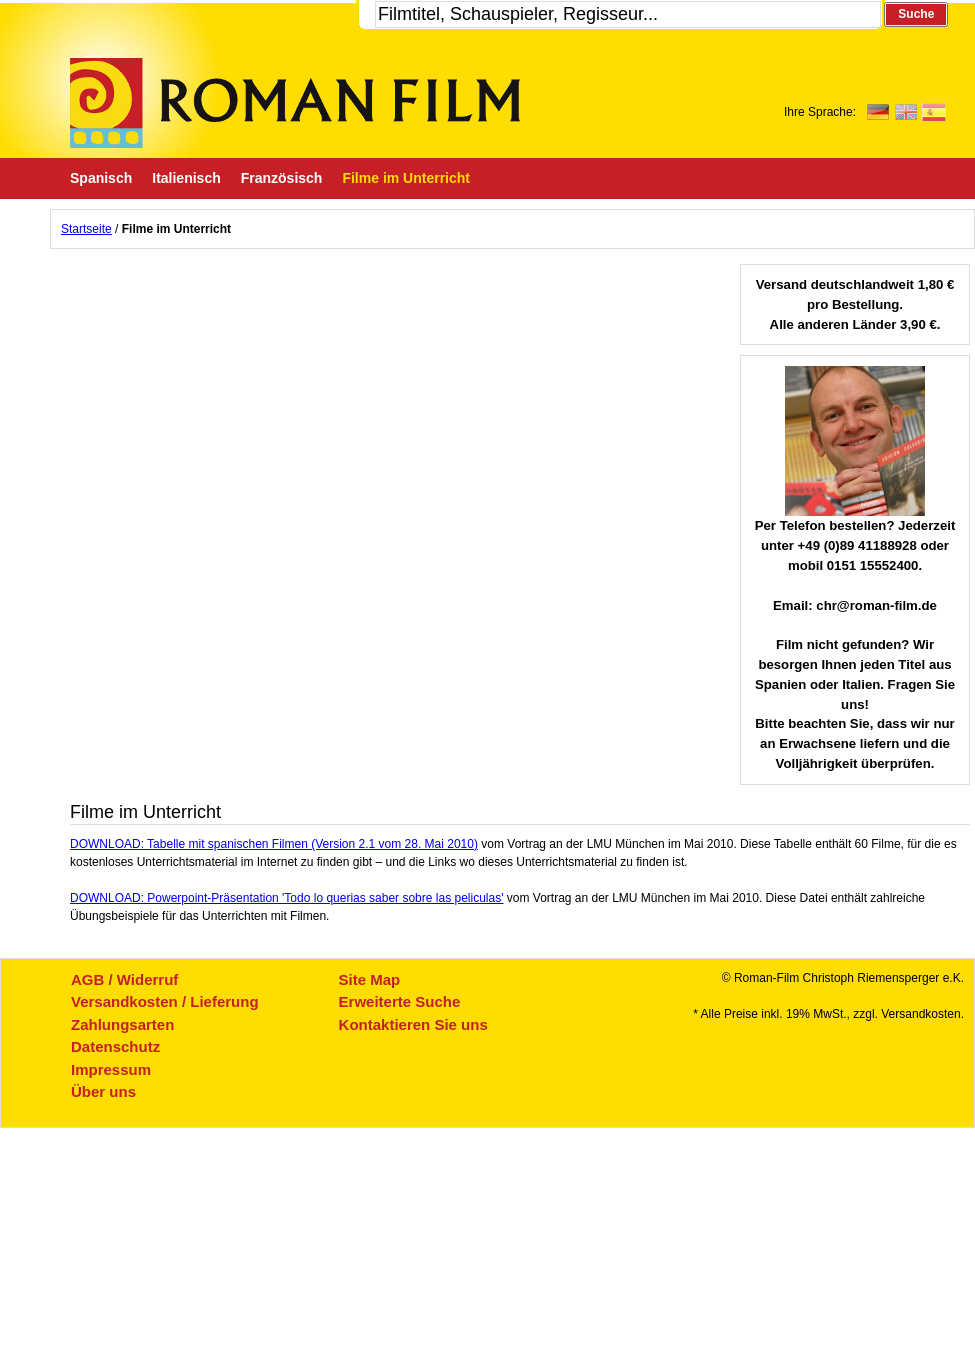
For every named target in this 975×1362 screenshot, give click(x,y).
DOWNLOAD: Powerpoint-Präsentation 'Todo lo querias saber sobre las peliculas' (286, 898)
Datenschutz (115, 1046)
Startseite (86, 229)
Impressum (111, 1069)
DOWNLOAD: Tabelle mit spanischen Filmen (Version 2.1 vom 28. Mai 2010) (274, 844)
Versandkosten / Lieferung (165, 1001)
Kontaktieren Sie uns (413, 1024)
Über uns (103, 1091)
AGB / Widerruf (124, 979)
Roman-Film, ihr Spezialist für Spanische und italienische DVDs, (295, 103)
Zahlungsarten (122, 1024)
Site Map (370, 979)
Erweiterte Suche (400, 1001)
